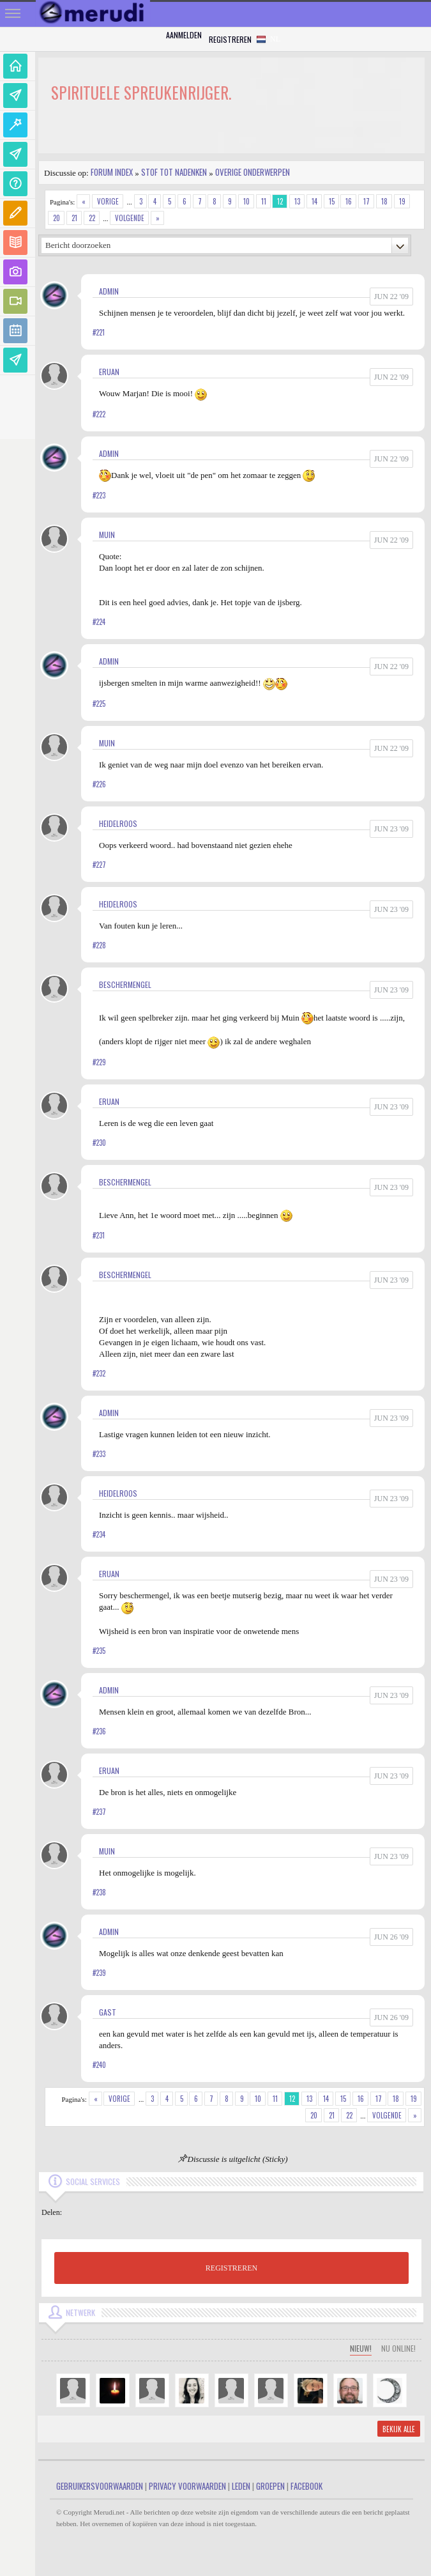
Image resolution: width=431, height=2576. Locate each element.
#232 (99, 1373)
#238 (99, 1892)
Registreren (230, 39)
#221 (99, 332)
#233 (99, 1454)
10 (246, 201)
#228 (99, 945)
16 (348, 201)
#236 (99, 1731)
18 (384, 201)
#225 (99, 703)
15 (332, 201)
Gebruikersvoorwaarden (99, 2486)
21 (74, 218)
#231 (99, 1235)
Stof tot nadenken (174, 172)
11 (263, 201)
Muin (107, 534)
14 (314, 201)
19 (402, 201)
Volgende (129, 218)
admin (109, 291)
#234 (99, 1534)
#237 (99, 1812)
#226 (99, 784)
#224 (99, 622)
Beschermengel (125, 984)
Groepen (270, 2486)
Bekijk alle (398, 2429)
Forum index (112, 172)
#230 (99, 1143)
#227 (99, 865)
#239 (99, 1973)
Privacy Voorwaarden (187, 2486)
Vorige (108, 201)
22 (92, 218)
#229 (99, 1062)
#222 (99, 414)
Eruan (109, 371)
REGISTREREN (231, 2268)
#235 (99, 1651)
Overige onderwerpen (252, 172)
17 (366, 201)
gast (107, 2012)
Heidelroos (118, 823)
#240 (99, 2065)
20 (56, 218)
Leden (241, 2486)
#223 (99, 495)
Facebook (306, 2486)
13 (297, 201)
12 (280, 201)
